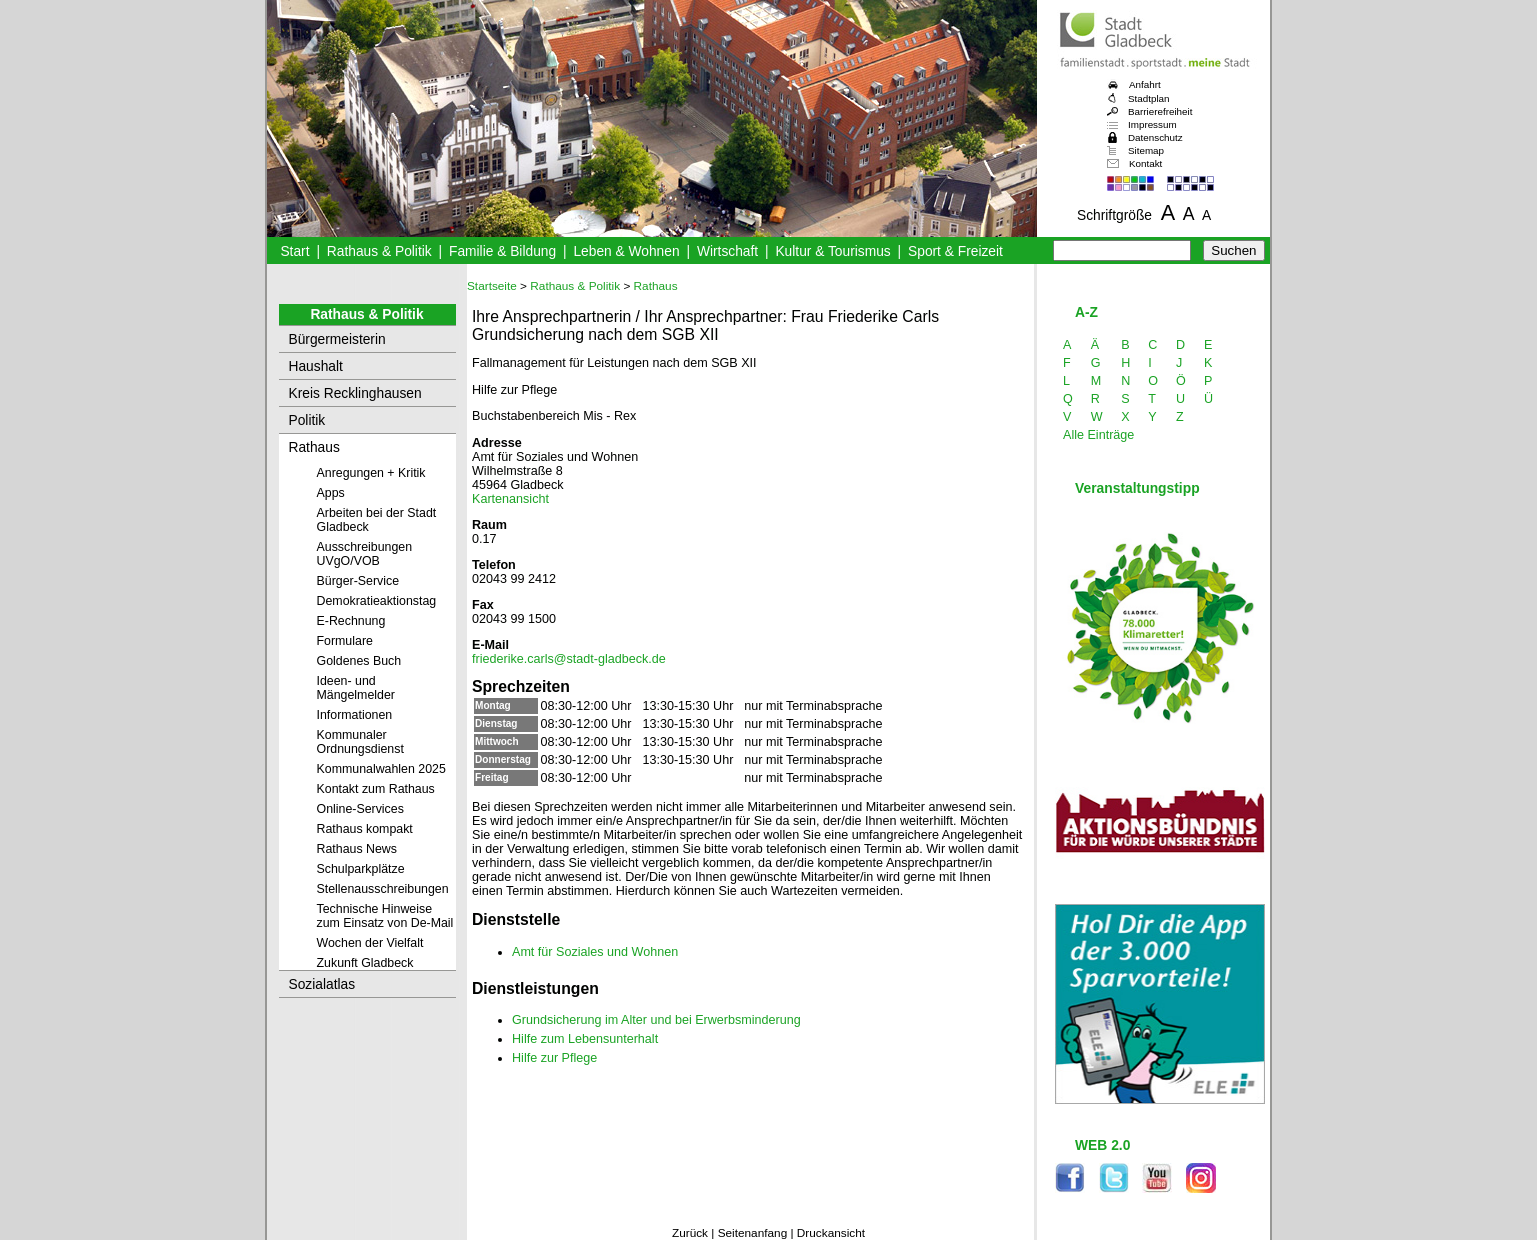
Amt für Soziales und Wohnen (595, 952)
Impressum (1152, 124)
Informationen (355, 715)
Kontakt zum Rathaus (376, 789)
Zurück (690, 1233)
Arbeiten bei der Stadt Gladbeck (377, 520)
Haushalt (316, 366)
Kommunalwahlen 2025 (381, 769)
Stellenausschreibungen (383, 889)
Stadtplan (1149, 98)
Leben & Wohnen (626, 251)
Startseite (492, 286)
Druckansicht (831, 1233)
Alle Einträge (1098, 435)
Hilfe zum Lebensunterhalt (585, 1039)
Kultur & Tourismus (832, 251)
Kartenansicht (510, 499)
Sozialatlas (322, 984)
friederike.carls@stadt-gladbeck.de (569, 659)
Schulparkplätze (361, 869)
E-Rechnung (351, 621)
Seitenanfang (753, 1233)
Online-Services (360, 809)
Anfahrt (1145, 84)
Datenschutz (1155, 137)
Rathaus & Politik (379, 251)
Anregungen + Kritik (371, 473)
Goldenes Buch (359, 661)
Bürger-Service (358, 581)
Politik (307, 420)
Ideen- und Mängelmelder (356, 688)
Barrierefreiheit (1160, 111)
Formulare (345, 641)
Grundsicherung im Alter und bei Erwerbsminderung (656, 1020)
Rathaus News (357, 849)
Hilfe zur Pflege (554, 1058)
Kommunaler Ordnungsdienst (360, 742)
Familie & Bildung (502, 251)
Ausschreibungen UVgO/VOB (365, 554)
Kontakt (1145, 163)
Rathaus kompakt (365, 829)
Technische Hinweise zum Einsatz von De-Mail (385, 916)
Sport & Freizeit (955, 251)
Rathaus (314, 447)
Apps (331, 493)
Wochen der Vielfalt (370, 943)
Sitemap (1146, 150)
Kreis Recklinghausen (355, 393)
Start (294, 251)
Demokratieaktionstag (377, 601)
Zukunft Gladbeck (365, 963)
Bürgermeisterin (337, 339)
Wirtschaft (727, 251)
